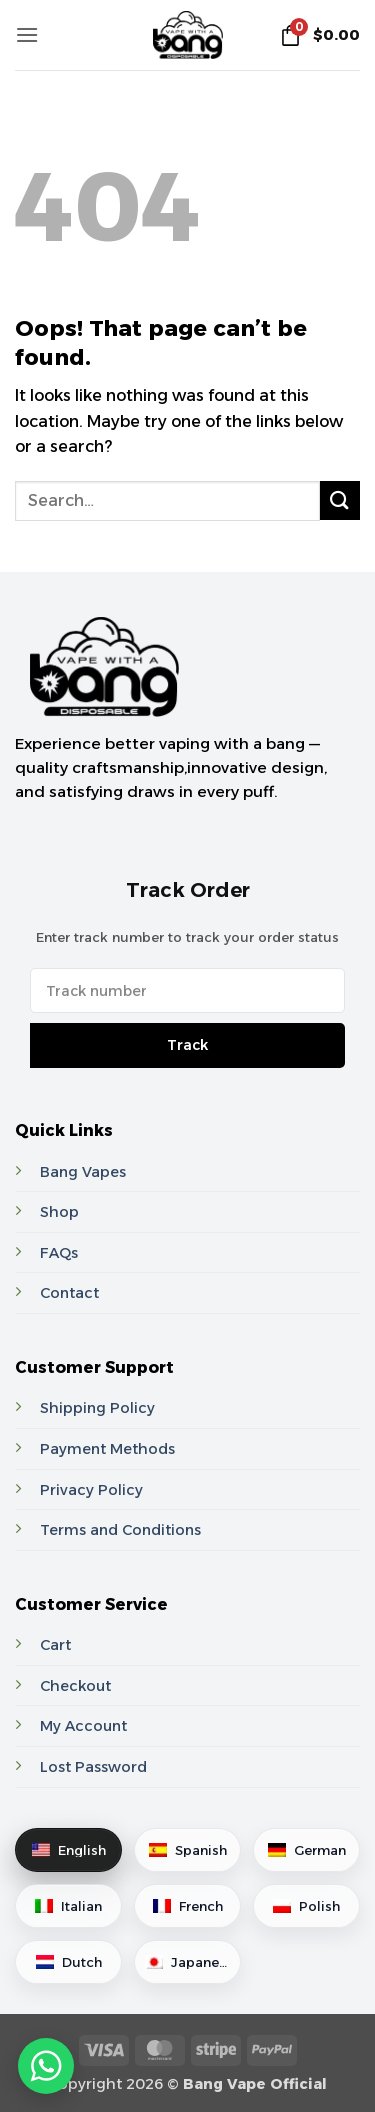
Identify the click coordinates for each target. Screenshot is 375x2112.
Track (187, 1045)
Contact (69, 1293)
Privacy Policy (91, 1490)
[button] (27, 34)
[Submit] (340, 500)
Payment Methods (107, 1449)
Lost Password (93, 1767)
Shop (59, 1212)
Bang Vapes (83, 1172)
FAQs (59, 1253)
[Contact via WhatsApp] (44, 2066)
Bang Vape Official (255, 2084)
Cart (55, 1645)
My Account (83, 1726)
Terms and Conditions (120, 1530)
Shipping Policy (97, 1408)
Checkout (75, 1686)
